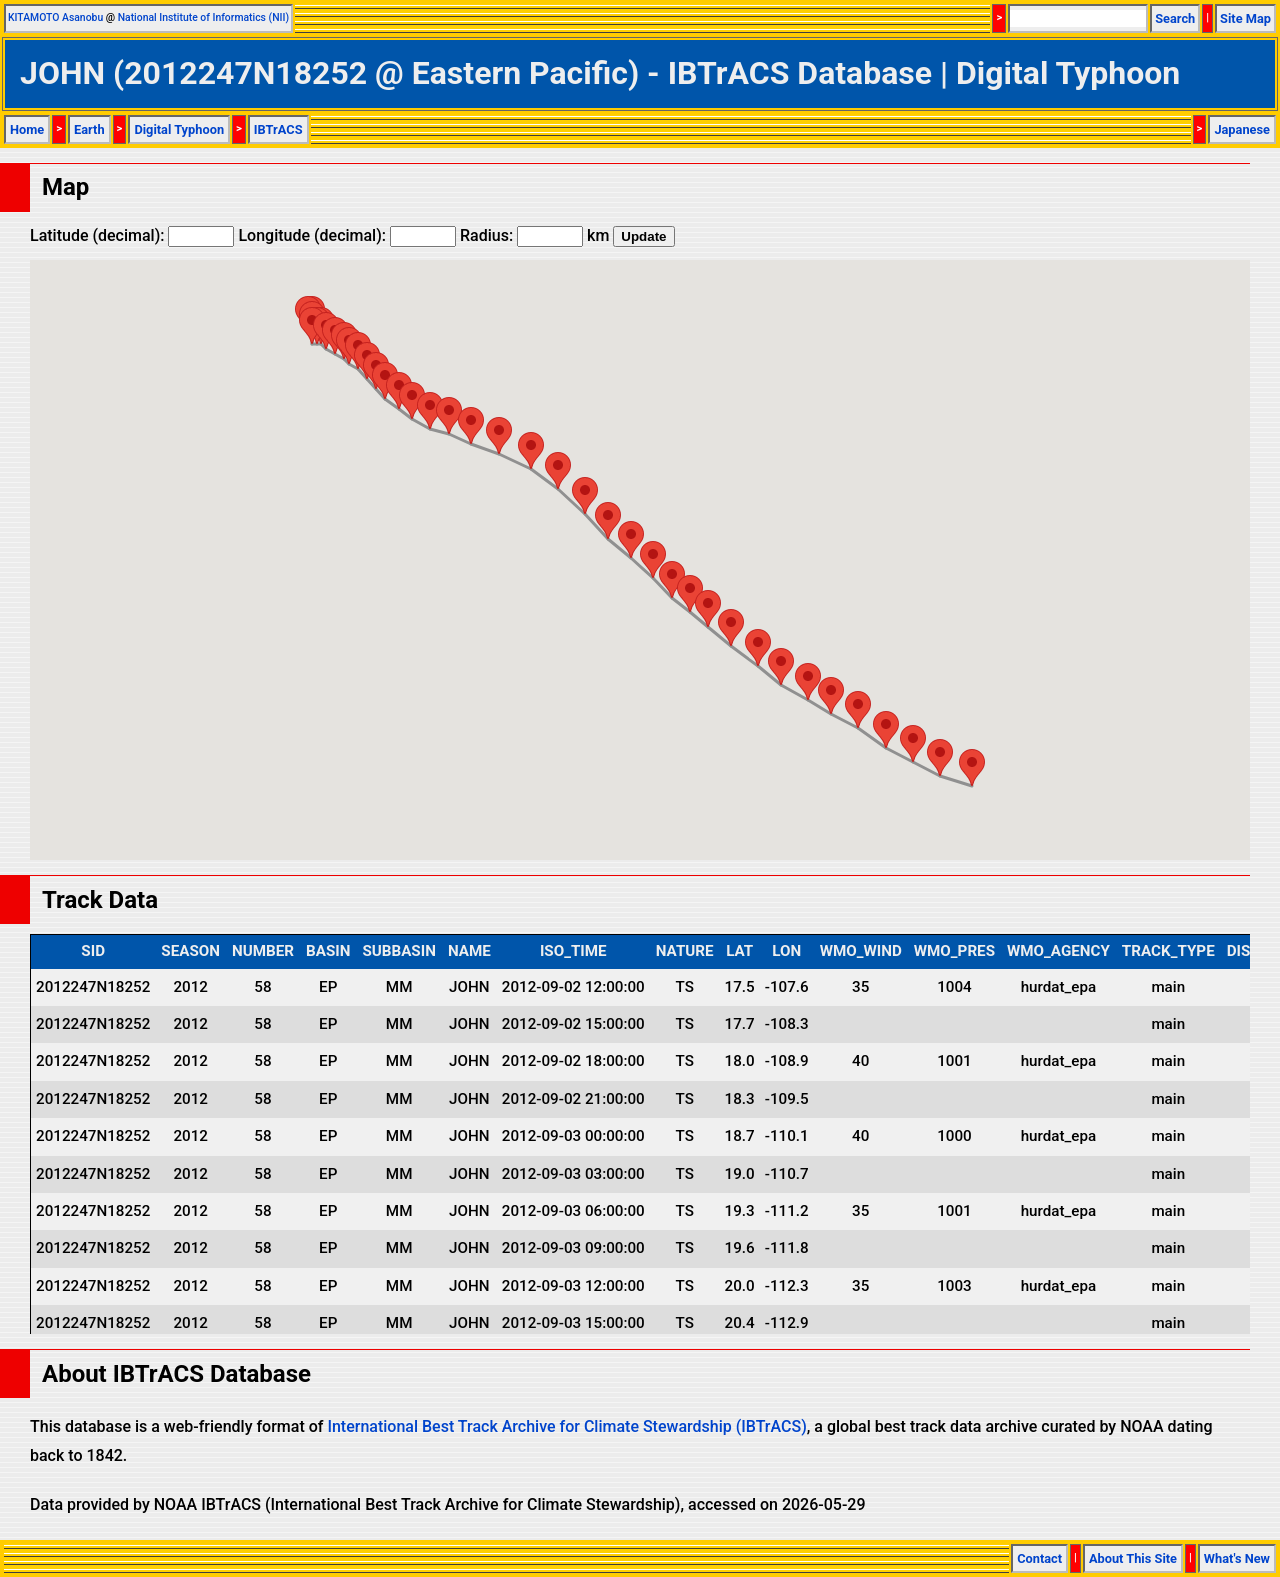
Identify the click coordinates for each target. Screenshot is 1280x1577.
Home (27, 129)
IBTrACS (278, 129)
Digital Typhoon (179, 129)
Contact (1039, 1558)
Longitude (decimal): (347, 235)
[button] (972, 767)
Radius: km (534, 235)
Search (1175, 18)
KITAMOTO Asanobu (55, 17)
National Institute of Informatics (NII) (203, 17)
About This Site (1133, 1558)
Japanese (1242, 129)
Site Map (1245, 18)
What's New (1237, 1558)
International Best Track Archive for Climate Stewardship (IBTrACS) (566, 1426)
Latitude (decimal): (132, 235)
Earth (89, 129)
